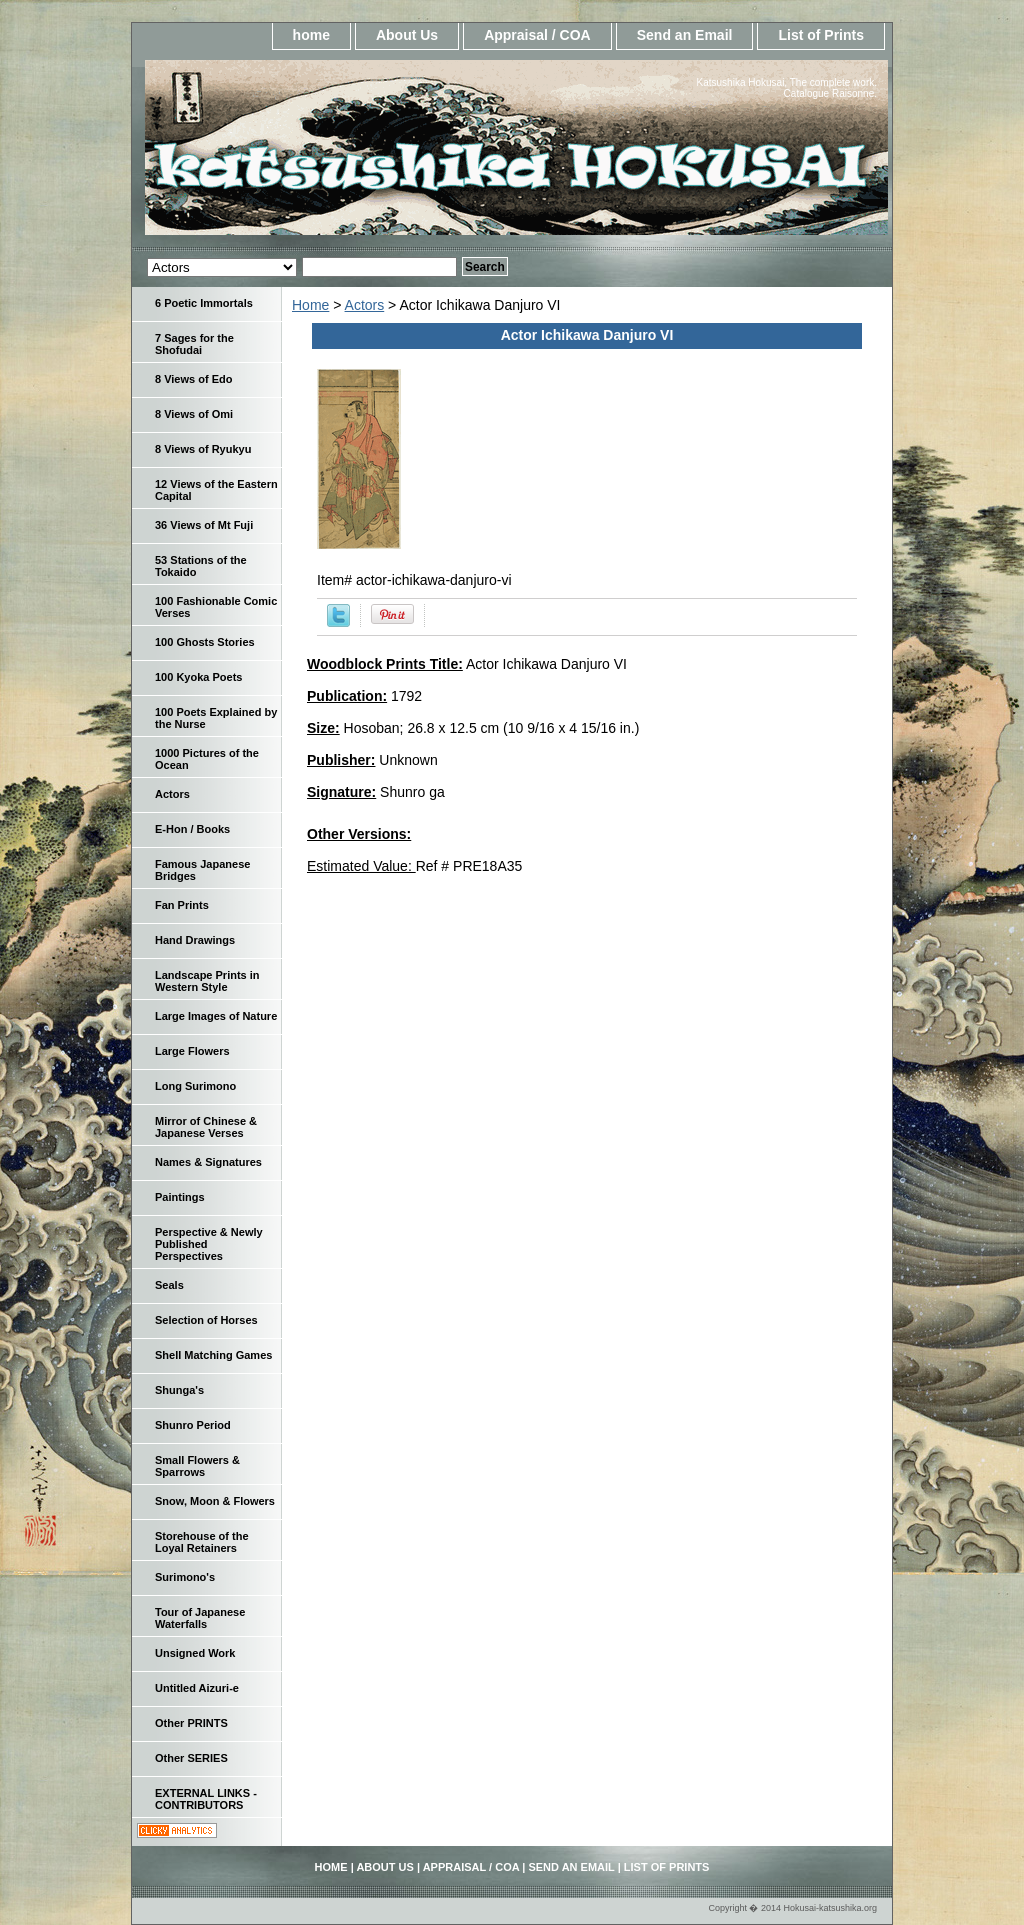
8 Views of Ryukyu (203, 449)
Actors (365, 305)
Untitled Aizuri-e (197, 1688)
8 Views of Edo (193, 379)
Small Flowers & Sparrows (197, 1466)
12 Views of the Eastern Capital (216, 490)
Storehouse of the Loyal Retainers (202, 1542)
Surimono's (185, 1577)
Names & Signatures (208, 1162)
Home (310, 305)
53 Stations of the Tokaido (201, 566)
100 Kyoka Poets (198, 677)
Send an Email (685, 35)
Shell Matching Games (213, 1355)
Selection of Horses (206, 1320)
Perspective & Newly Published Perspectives (209, 1244)
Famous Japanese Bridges (202, 870)
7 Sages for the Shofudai (194, 344)
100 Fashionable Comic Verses (216, 607)
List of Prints (821, 35)
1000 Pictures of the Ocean (207, 759)
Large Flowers (192, 1051)
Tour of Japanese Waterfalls (200, 1618)
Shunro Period (193, 1425)
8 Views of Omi (194, 414)
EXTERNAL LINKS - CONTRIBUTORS (206, 1799)
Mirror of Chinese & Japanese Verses (206, 1127)
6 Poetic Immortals (204, 303)
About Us (407, 35)
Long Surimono (195, 1086)
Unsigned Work (195, 1653)
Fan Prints (182, 905)
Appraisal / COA (537, 35)
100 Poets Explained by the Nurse (216, 718)
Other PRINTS (191, 1723)
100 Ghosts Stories (205, 642)
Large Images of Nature (216, 1016)
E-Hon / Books (192, 829)
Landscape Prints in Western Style (207, 981)
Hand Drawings (195, 940)
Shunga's (179, 1390)
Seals (169, 1285)
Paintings (180, 1197)
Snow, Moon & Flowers (215, 1501)
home (311, 35)
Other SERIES (191, 1758)
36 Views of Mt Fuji (204, 525)
